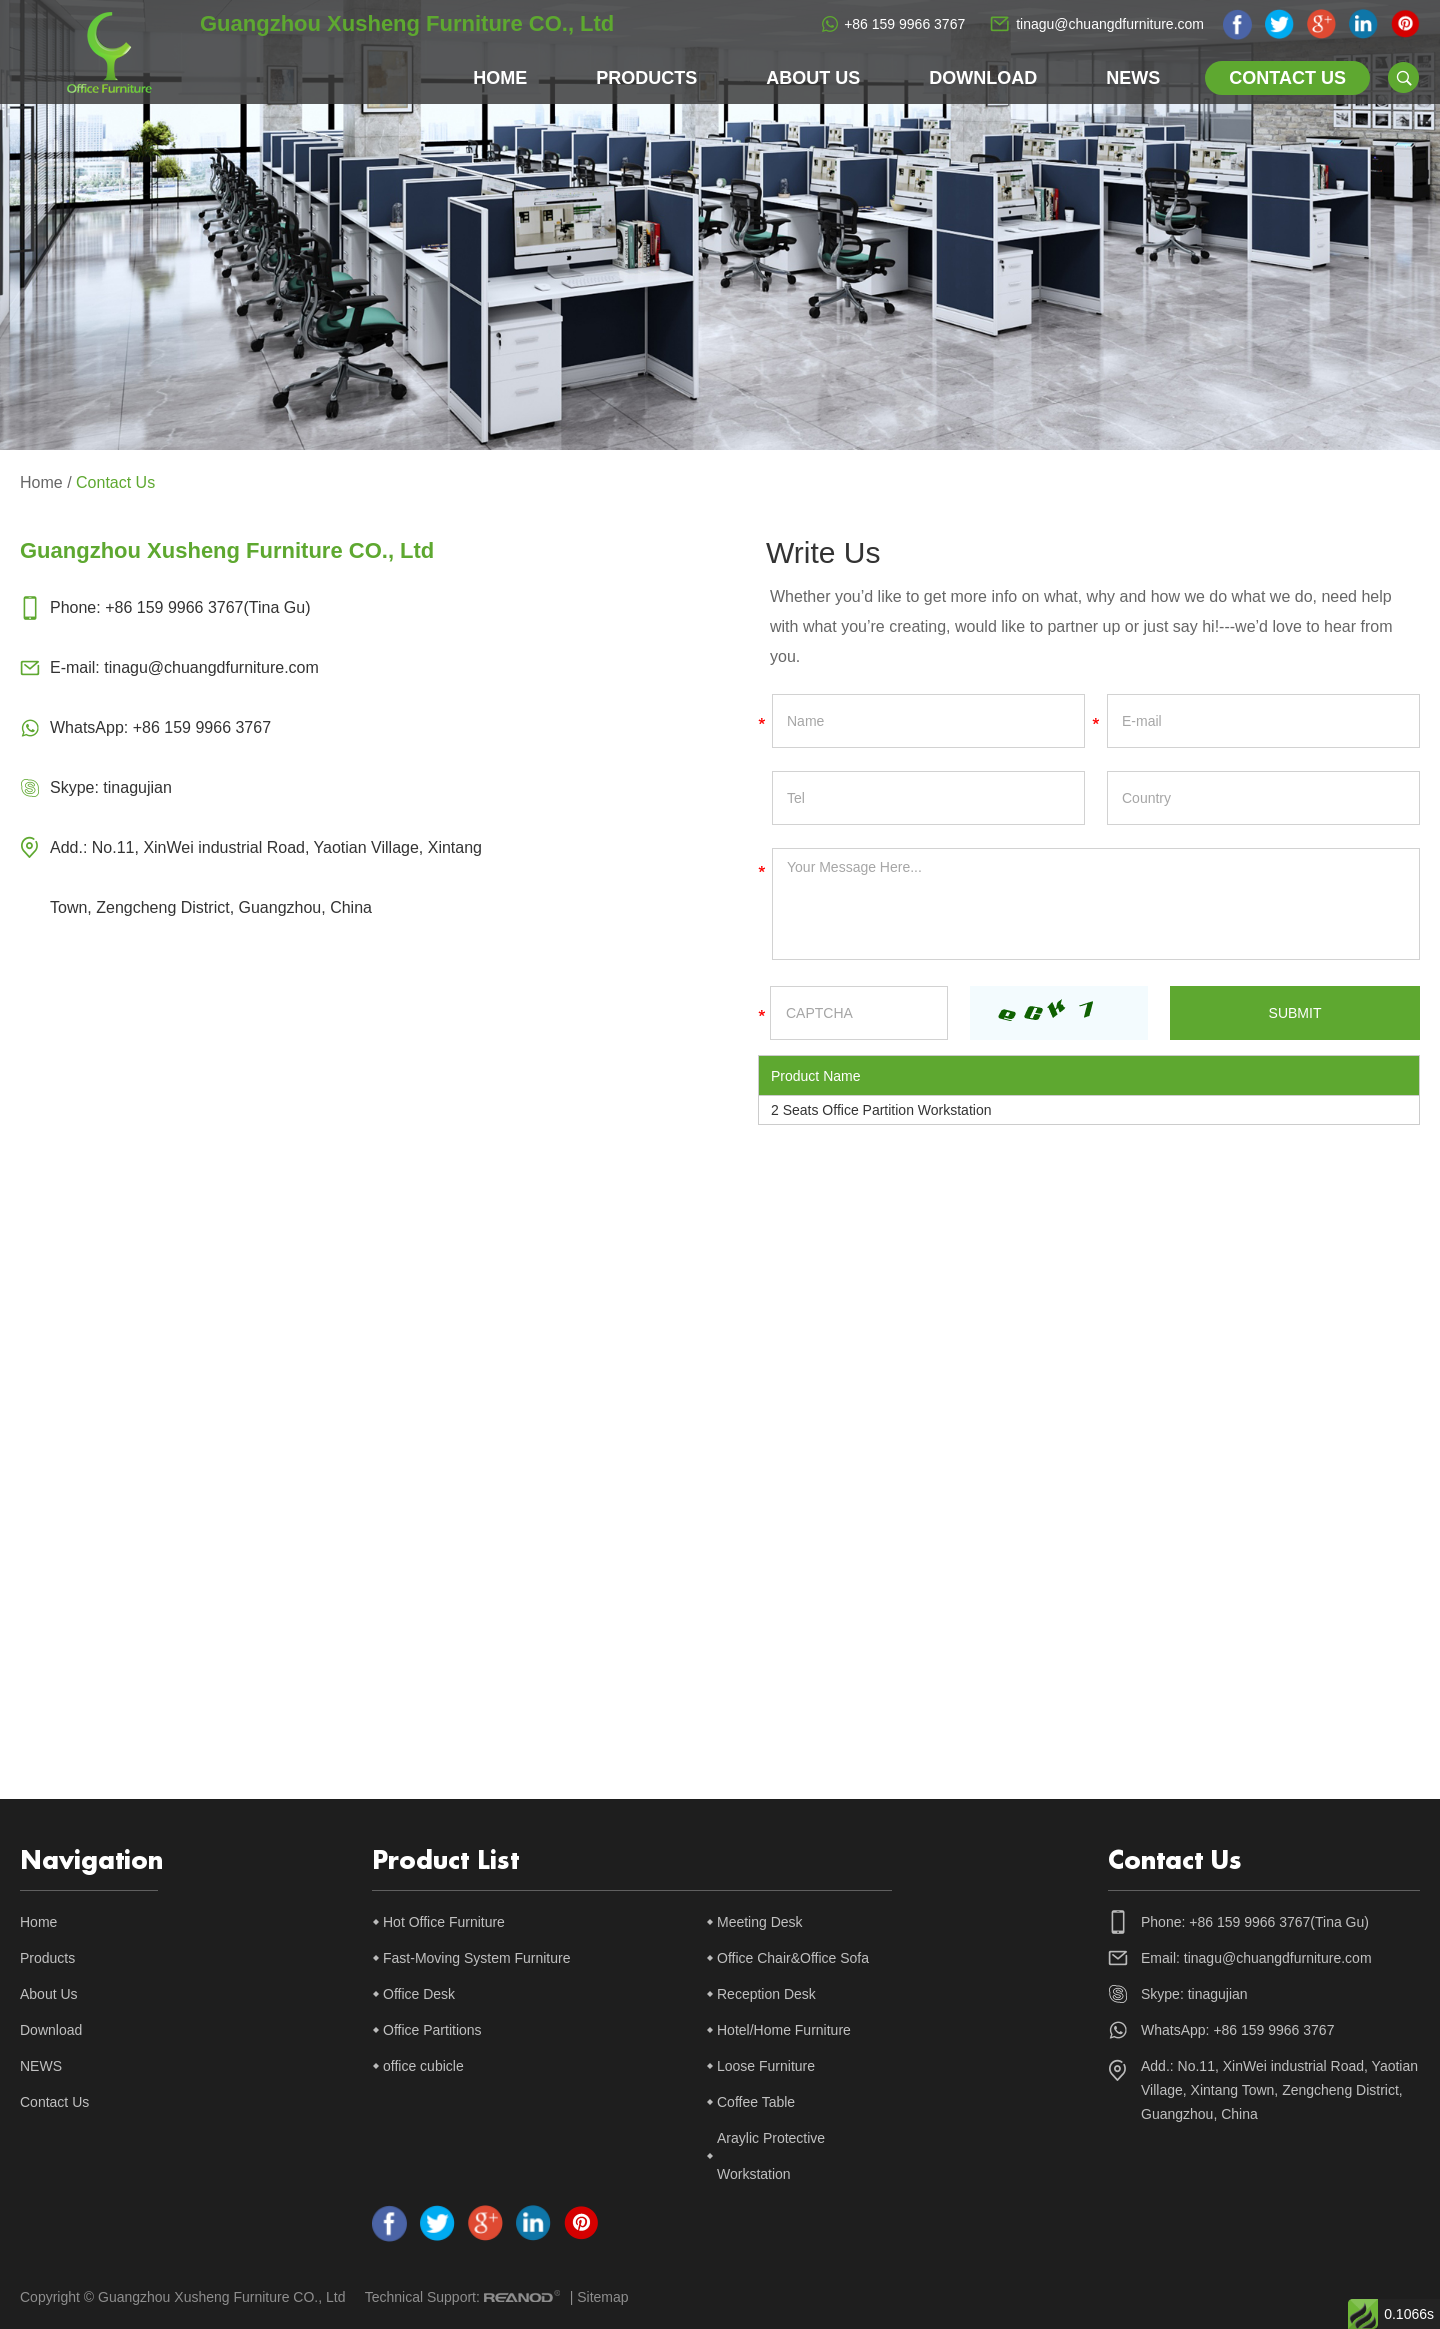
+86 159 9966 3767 (904, 24)
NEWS (1133, 78)
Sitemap (602, 2297)
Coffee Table (756, 2102)
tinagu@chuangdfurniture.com (1110, 24)
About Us (813, 78)
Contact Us (1287, 78)
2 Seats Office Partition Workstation (881, 1110)
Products (646, 78)
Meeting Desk (760, 1922)
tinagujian (137, 787)
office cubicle (423, 2066)
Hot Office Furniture (444, 1922)
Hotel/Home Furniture (784, 2030)
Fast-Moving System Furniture (477, 1958)
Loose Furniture (766, 2066)
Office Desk (419, 1994)
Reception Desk (766, 1994)
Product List (445, 1861)
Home (500, 78)
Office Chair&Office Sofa (793, 1958)
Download (983, 78)
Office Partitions (432, 2030)
